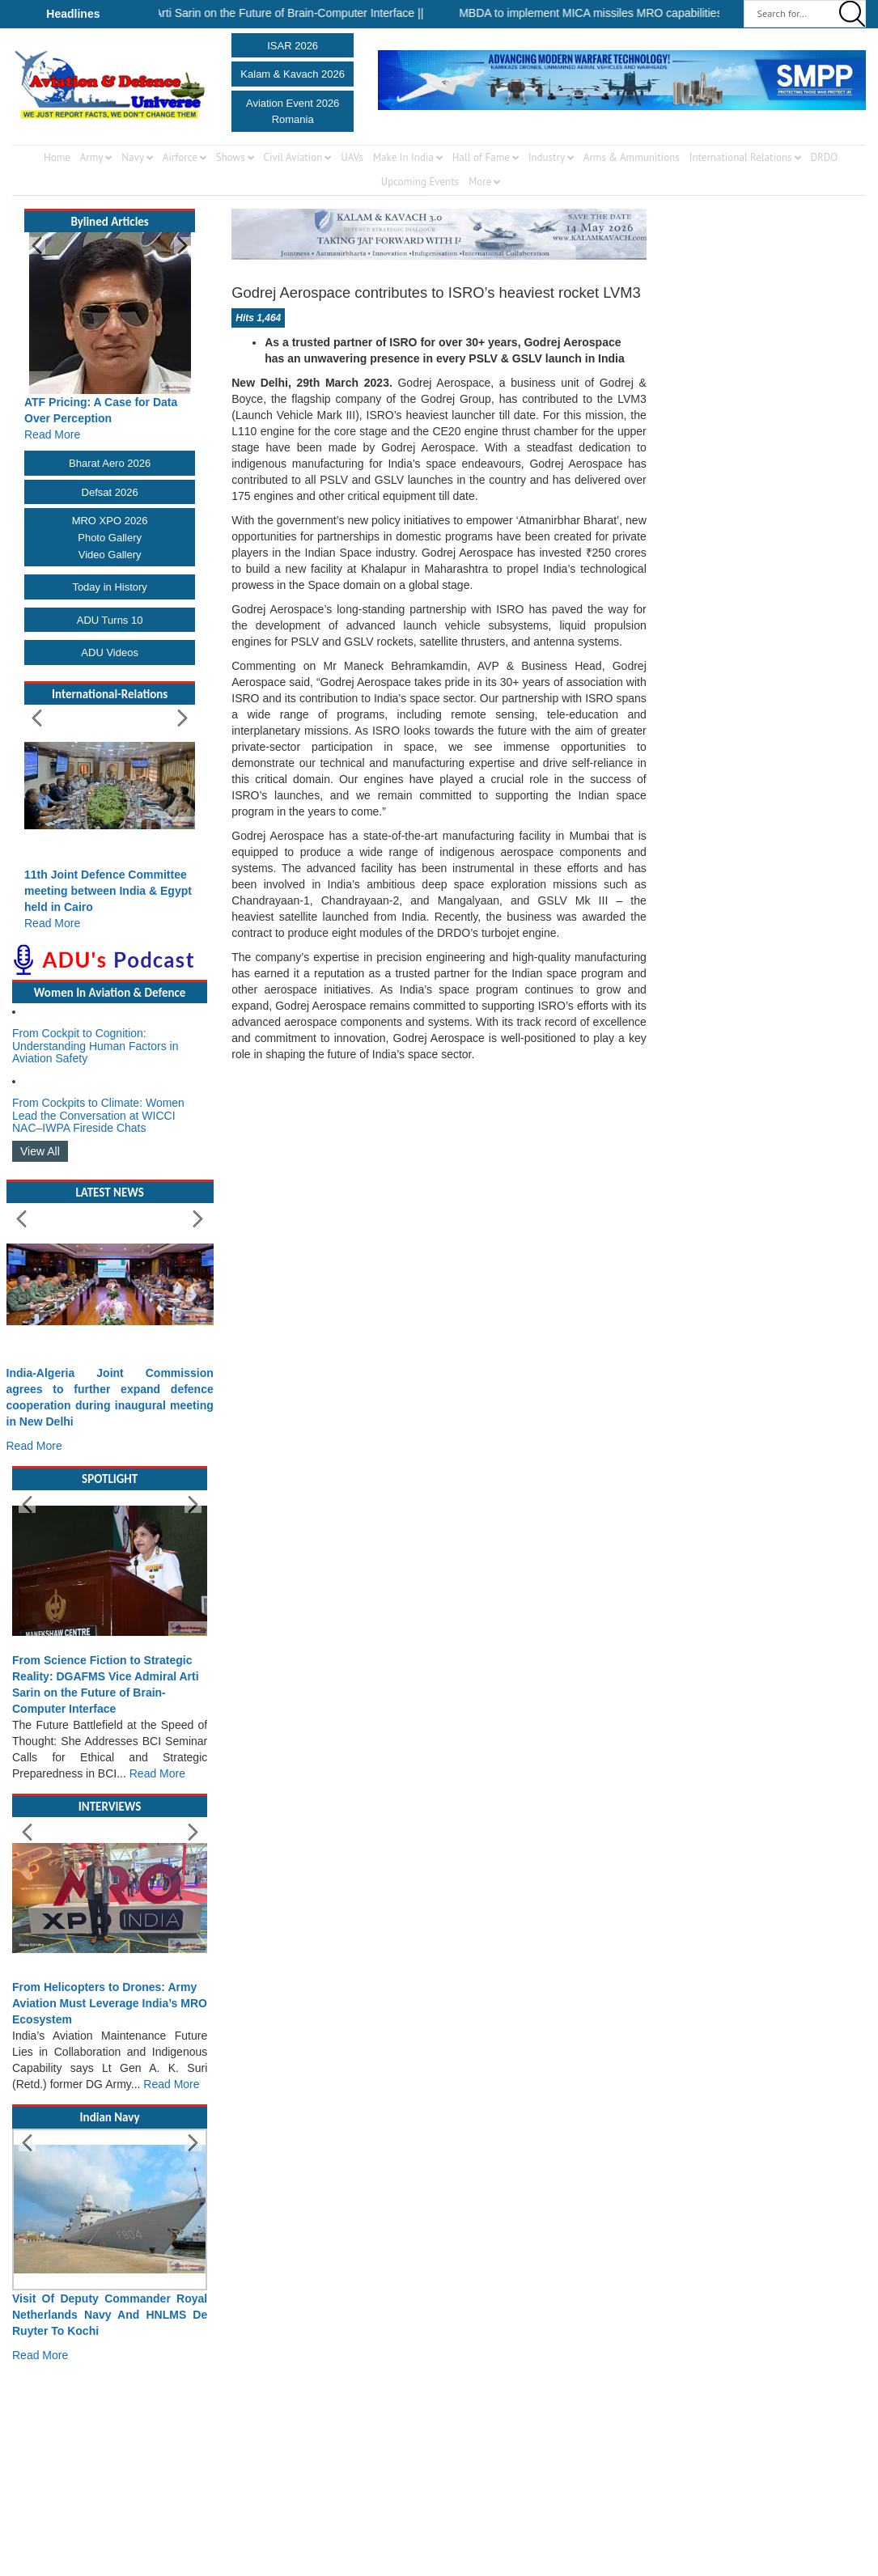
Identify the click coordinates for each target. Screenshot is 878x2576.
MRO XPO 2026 (110, 521)
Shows (230, 157)
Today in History (109, 587)
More (480, 182)
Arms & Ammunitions (631, 157)
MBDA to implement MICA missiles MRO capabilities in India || (628, 12)
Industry (546, 157)
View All (40, 1151)
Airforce (180, 157)
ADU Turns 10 (110, 620)
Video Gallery (110, 555)
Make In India (403, 157)
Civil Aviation (293, 157)
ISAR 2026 (292, 46)
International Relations (740, 157)
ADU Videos (109, 652)
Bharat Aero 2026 (110, 463)
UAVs (352, 157)
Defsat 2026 (110, 492)
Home (57, 157)
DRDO (824, 157)
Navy (132, 157)
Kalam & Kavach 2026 (292, 74)
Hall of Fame (481, 157)
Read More (52, 434)
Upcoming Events (420, 182)
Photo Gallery (110, 538)
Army (92, 157)
